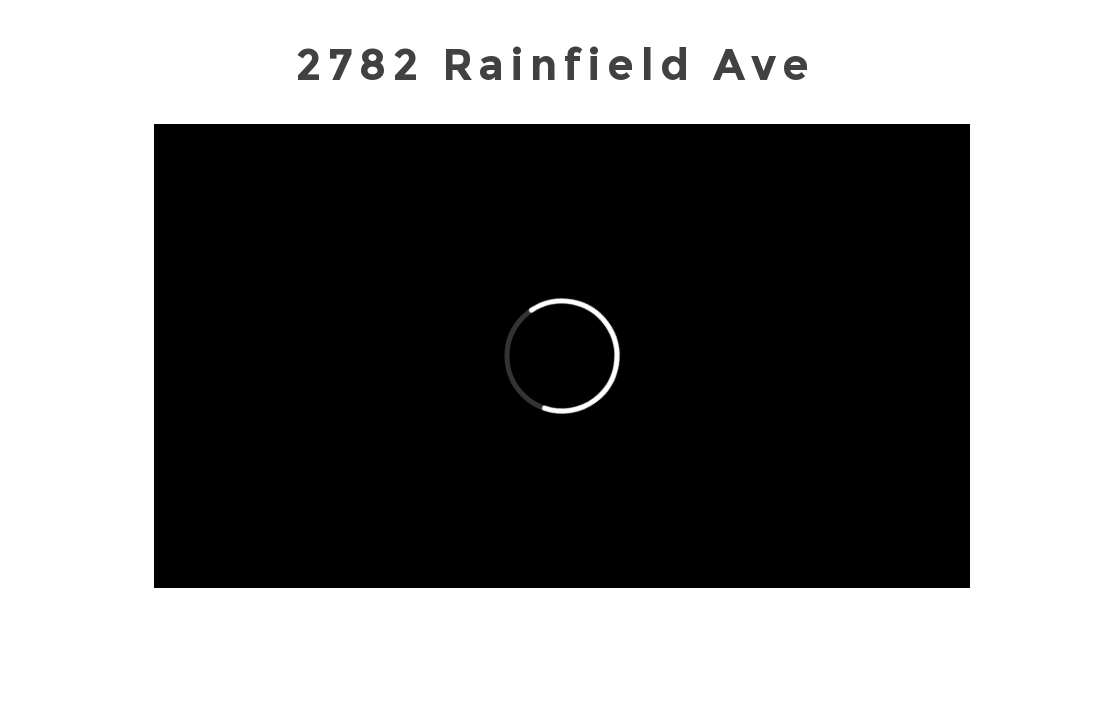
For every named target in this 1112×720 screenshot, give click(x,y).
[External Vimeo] (562, 356)
